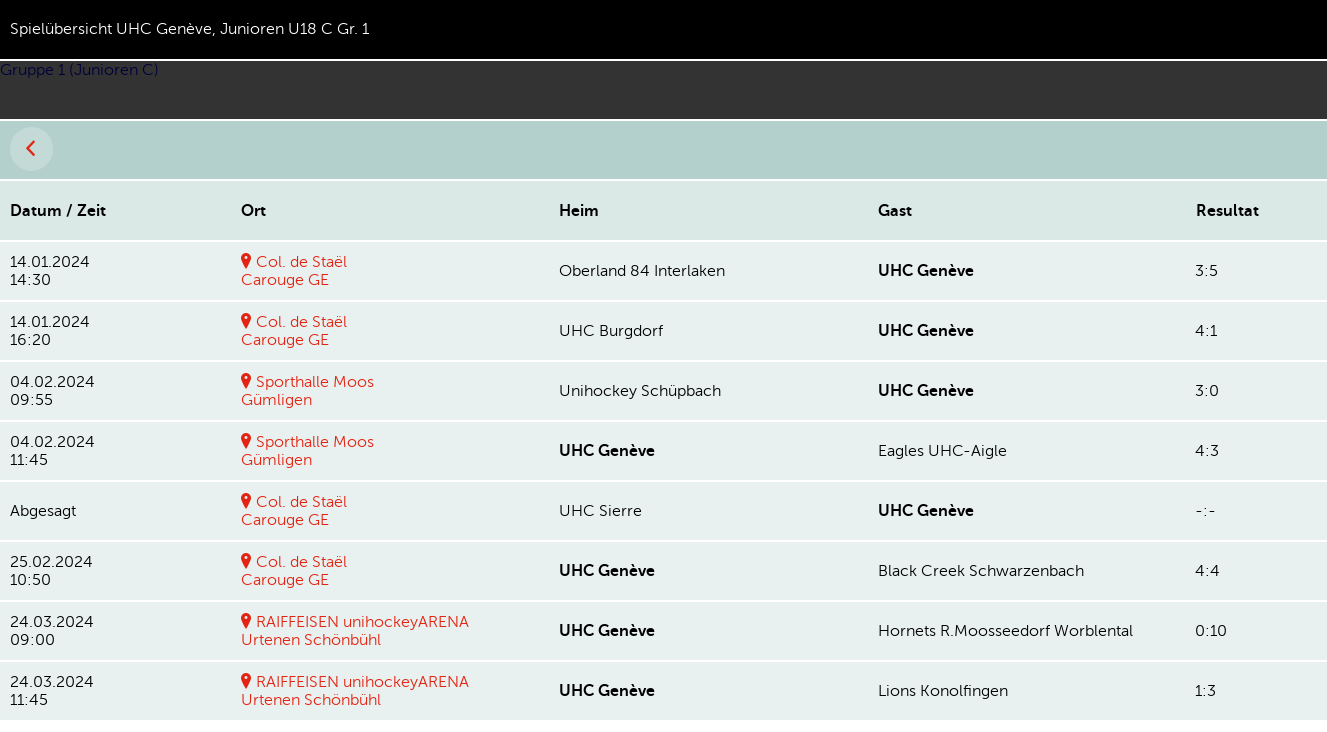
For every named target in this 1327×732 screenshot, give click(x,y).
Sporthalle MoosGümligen (307, 391)
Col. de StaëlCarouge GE (294, 271)
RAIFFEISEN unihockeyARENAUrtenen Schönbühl (355, 631)
